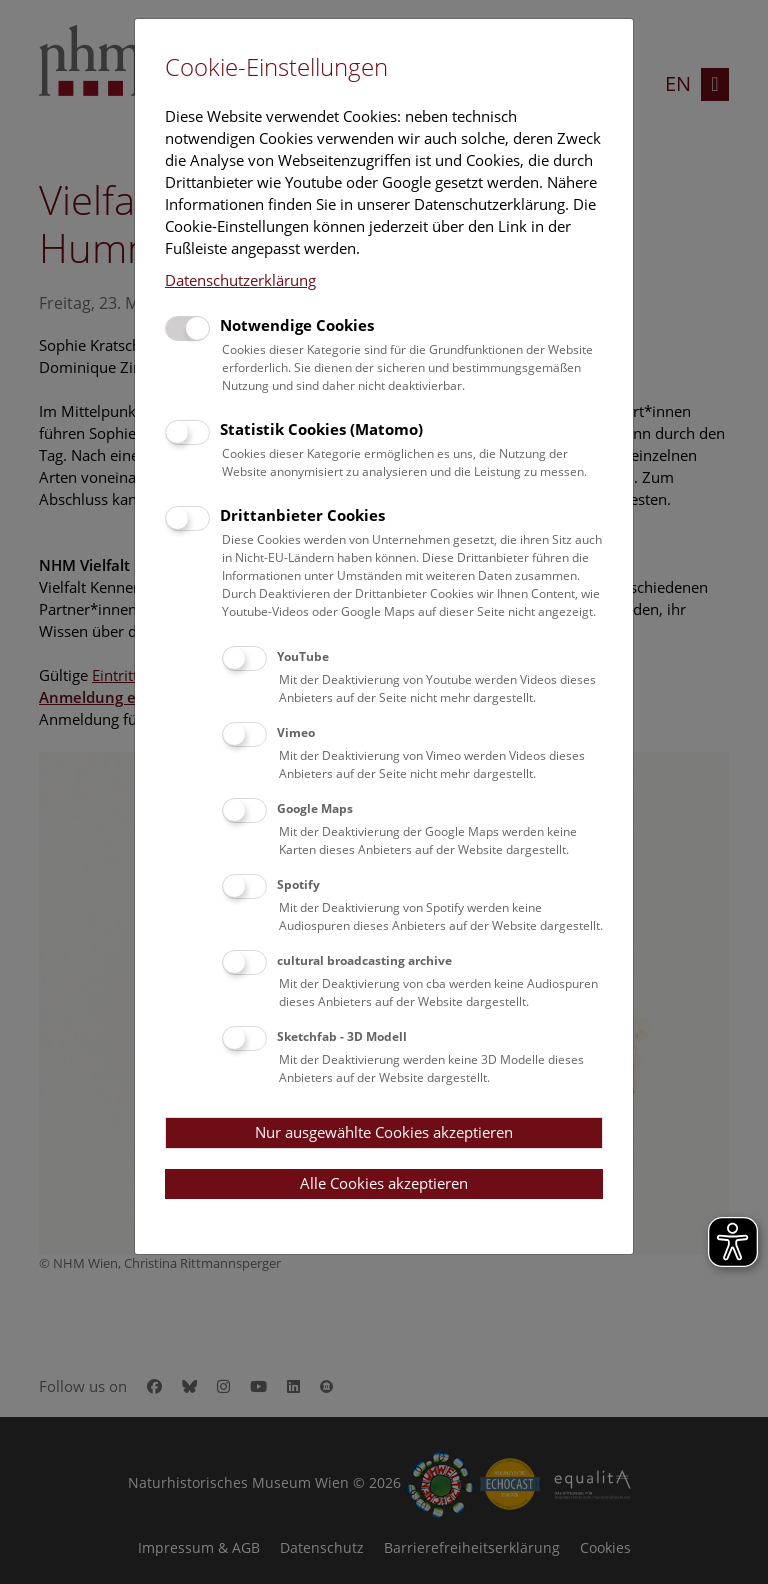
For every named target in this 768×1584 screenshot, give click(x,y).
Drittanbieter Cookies (302, 515)
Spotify (298, 884)
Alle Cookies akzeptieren (384, 1183)
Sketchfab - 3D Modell (342, 1036)
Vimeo (296, 732)
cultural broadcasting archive (364, 960)
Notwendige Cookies (297, 325)
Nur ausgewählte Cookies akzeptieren (384, 1132)
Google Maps (315, 808)
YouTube (303, 656)
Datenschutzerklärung (240, 280)
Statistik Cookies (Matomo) (321, 429)
